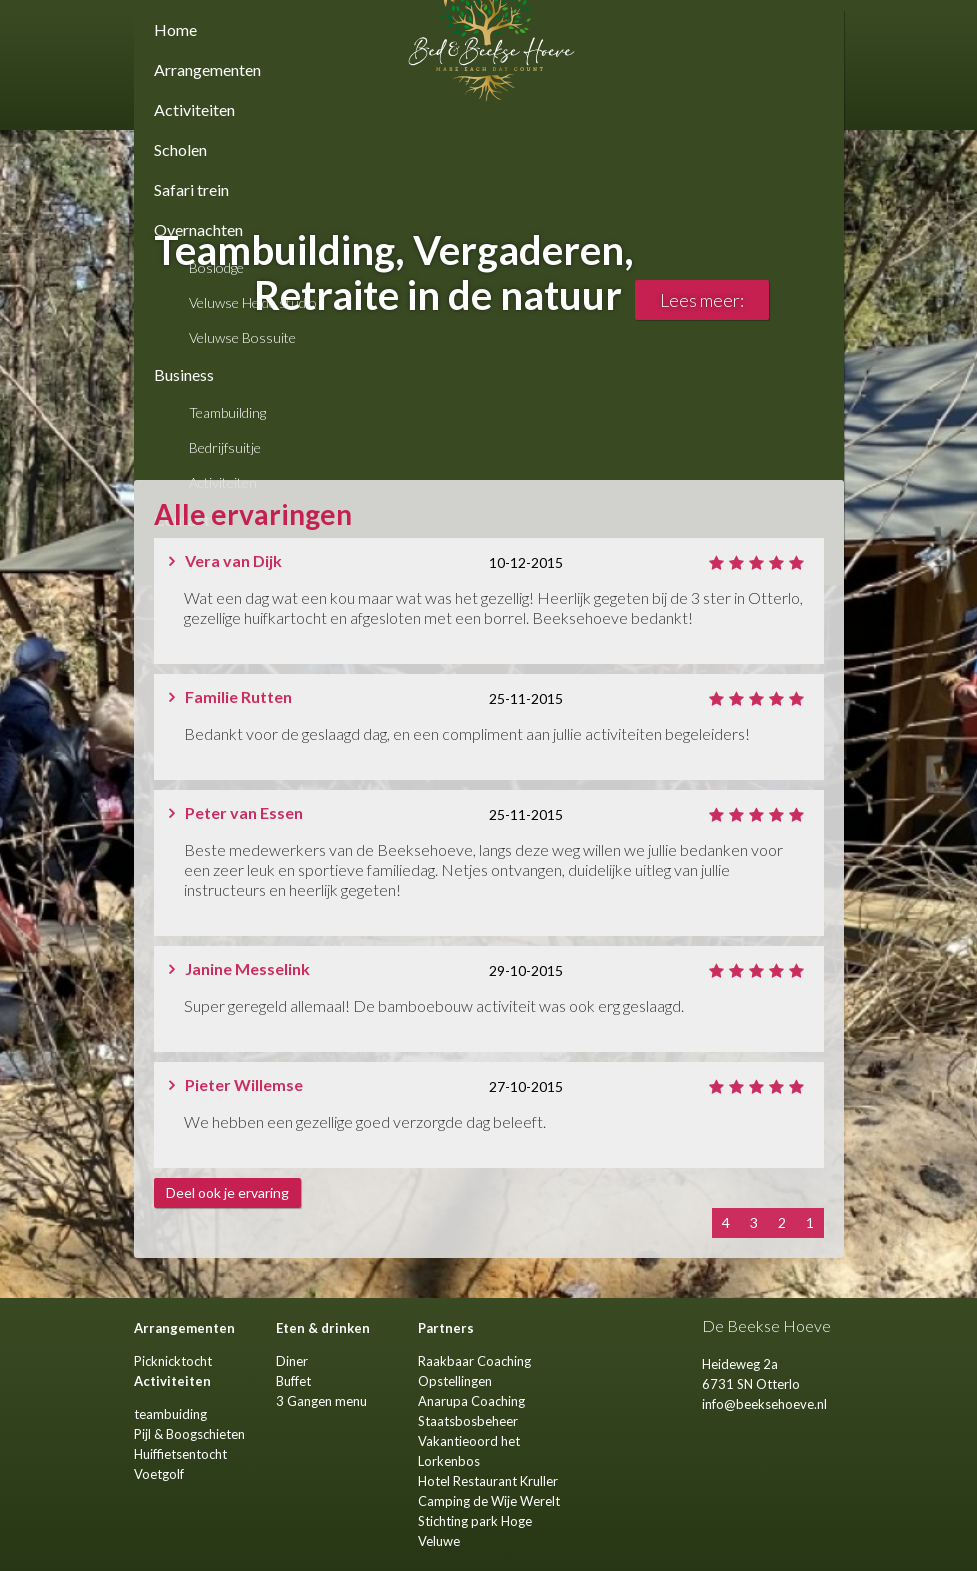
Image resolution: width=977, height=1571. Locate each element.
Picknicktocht (173, 1361)
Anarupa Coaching (471, 1401)
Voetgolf (159, 1474)
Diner (292, 1361)
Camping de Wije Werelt (489, 1501)
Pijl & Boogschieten (189, 1434)
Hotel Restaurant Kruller (488, 1481)
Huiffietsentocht (180, 1454)
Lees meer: (702, 300)
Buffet (293, 1381)
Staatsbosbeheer (468, 1421)
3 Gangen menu (321, 1401)
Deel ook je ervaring (227, 1192)
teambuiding (170, 1414)
